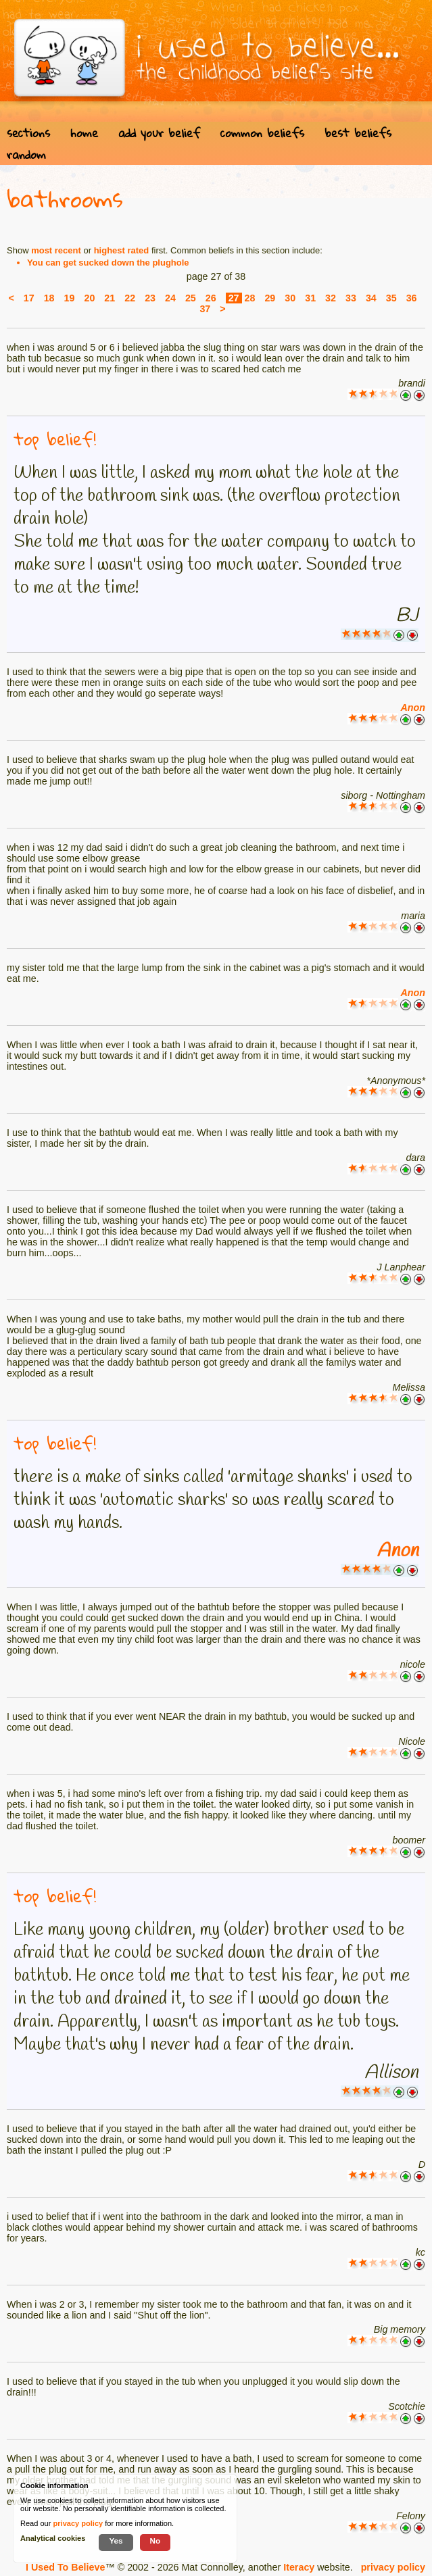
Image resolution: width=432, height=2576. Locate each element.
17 (29, 298)
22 (129, 298)
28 (250, 298)
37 (204, 308)
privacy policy (393, 2567)
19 (69, 298)
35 (391, 298)
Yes (115, 2540)
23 (150, 298)
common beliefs (262, 132)
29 (269, 298)
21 (109, 298)
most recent (56, 250)
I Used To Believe (65, 2567)
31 (310, 298)
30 (290, 298)
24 (170, 298)
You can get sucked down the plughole (108, 262)
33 (350, 298)
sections (28, 132)
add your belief (159, 132)
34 (371, 298)
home (84, 132)
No (155, 2540)
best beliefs (358, 132)
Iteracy (298, 2567)
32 (330, 298)
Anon (412, 707)
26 (211, 298)
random (26, 154)
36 (411, 298)
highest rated (121, 250)
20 (89, 298)
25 (190, 298)
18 (49, 298)
